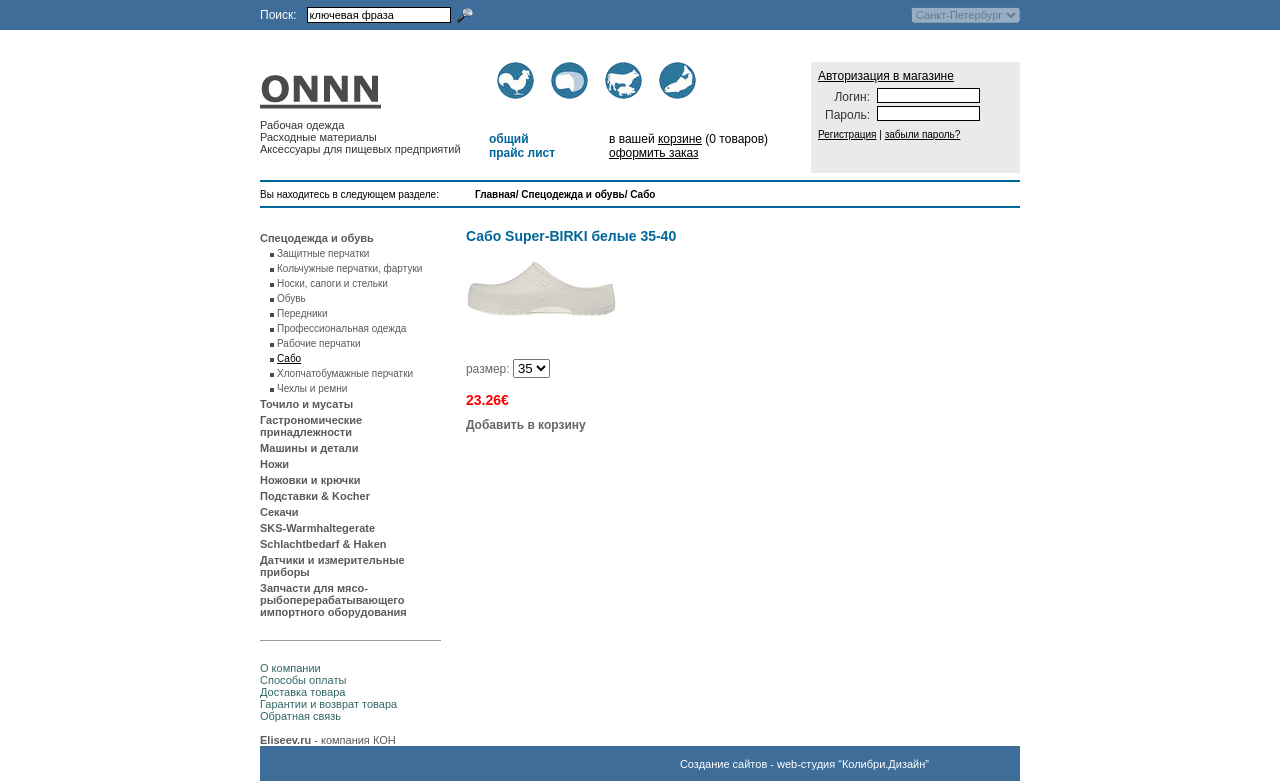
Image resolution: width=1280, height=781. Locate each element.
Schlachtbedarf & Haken (323, 544)
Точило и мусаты (306, 404)
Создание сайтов (723, 764)
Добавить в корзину (526, 425)
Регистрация (847, 134)
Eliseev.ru (285, 740)
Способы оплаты (303, 680)
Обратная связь (300, 716)
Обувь (291, 298)
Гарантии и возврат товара (328, 704)
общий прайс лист (522, 146)
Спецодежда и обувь (572, 194)
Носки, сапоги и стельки (332, 283)
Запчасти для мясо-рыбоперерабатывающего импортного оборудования (333, 600)
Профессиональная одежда (341, 328)
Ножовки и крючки (310, 480)
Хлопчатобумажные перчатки (345, 373)
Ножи (274, 464)
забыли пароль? (923, 134)
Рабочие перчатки (319, 343)
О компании (290, 668)
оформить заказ (654, 153)
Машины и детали (309, 448)
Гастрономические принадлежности (311, 426)
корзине (680, 139)
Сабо (642, 194)
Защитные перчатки (323, 253)
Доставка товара (302, 692)
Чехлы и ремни (312, 388)
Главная (495, 194)
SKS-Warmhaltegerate (317, 528)
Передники (302, 313)
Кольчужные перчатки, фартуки (349, 268)
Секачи (279, 512)
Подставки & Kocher (315, 496)
